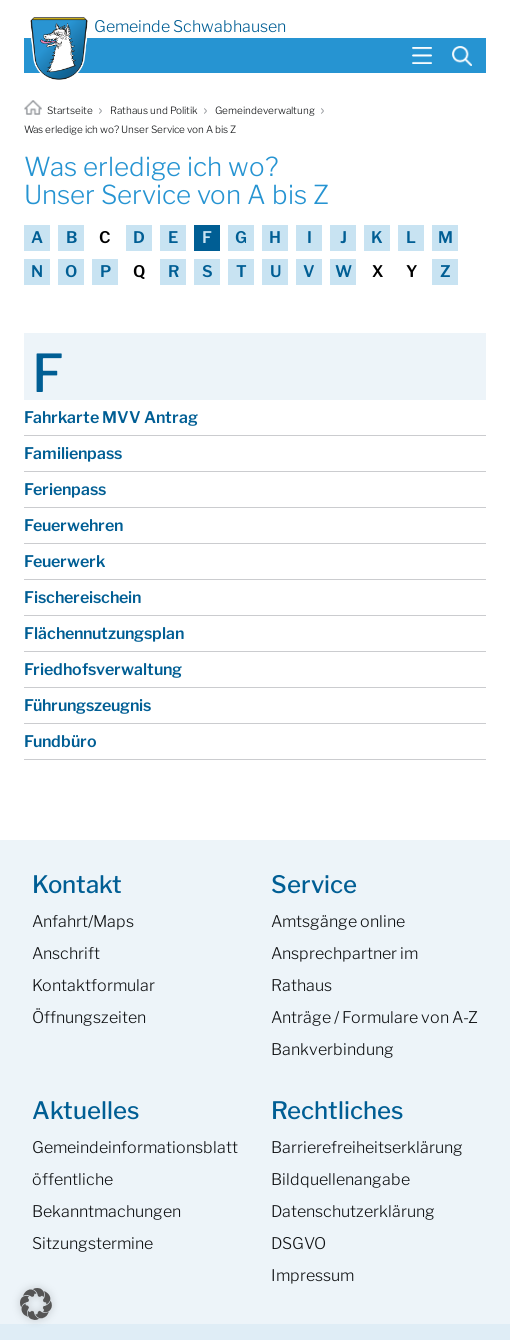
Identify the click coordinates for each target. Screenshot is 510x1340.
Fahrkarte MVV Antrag (111, 417)
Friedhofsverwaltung (103, 669)
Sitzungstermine (92, 1243)
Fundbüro (60, 741)
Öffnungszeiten (89, 1017)
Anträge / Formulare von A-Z (374, 1017)
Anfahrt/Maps (83, 921)
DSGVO (298, 1243)
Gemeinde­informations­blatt (135, 1147)
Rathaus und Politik (154, 110)
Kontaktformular (93, 985)
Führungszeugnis (87, 705)
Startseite (59, 110)
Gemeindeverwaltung (265, 110)
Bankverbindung (332, 1049)
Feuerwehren (73, 525)
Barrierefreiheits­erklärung (367, 1147)
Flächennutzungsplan (104, 633)
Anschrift (66, 953)
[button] (36, 1304)
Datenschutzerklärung (353, 1211)
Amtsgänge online (338, 921)
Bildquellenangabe (340, 1179)
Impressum (312, 1275)
